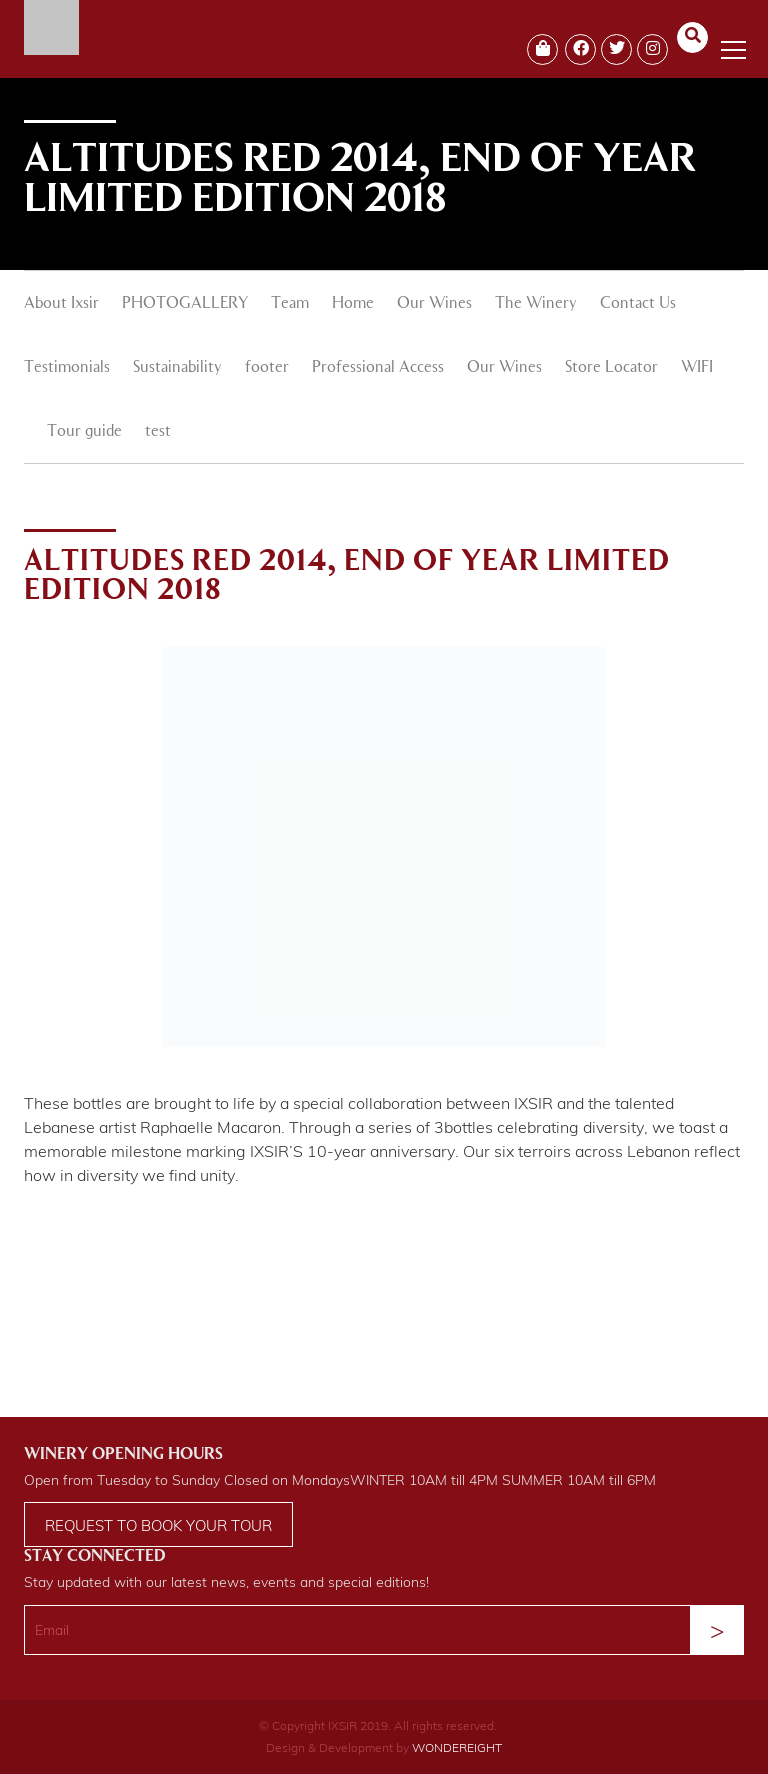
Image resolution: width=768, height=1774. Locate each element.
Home (353, 304)
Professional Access (378, 368)
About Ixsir (61, 304)
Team (290, 304)
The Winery (536, 304)
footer (267, 368)
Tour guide (84, 432)
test (158, 432)
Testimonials (67, 368)
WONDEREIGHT (457, 1747)
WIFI (697, 368)
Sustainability (177, 368)
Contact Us (638, 304)
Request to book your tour (158, 1525)
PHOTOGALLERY (185, 304)
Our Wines (434, 304)
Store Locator (611, 368)
